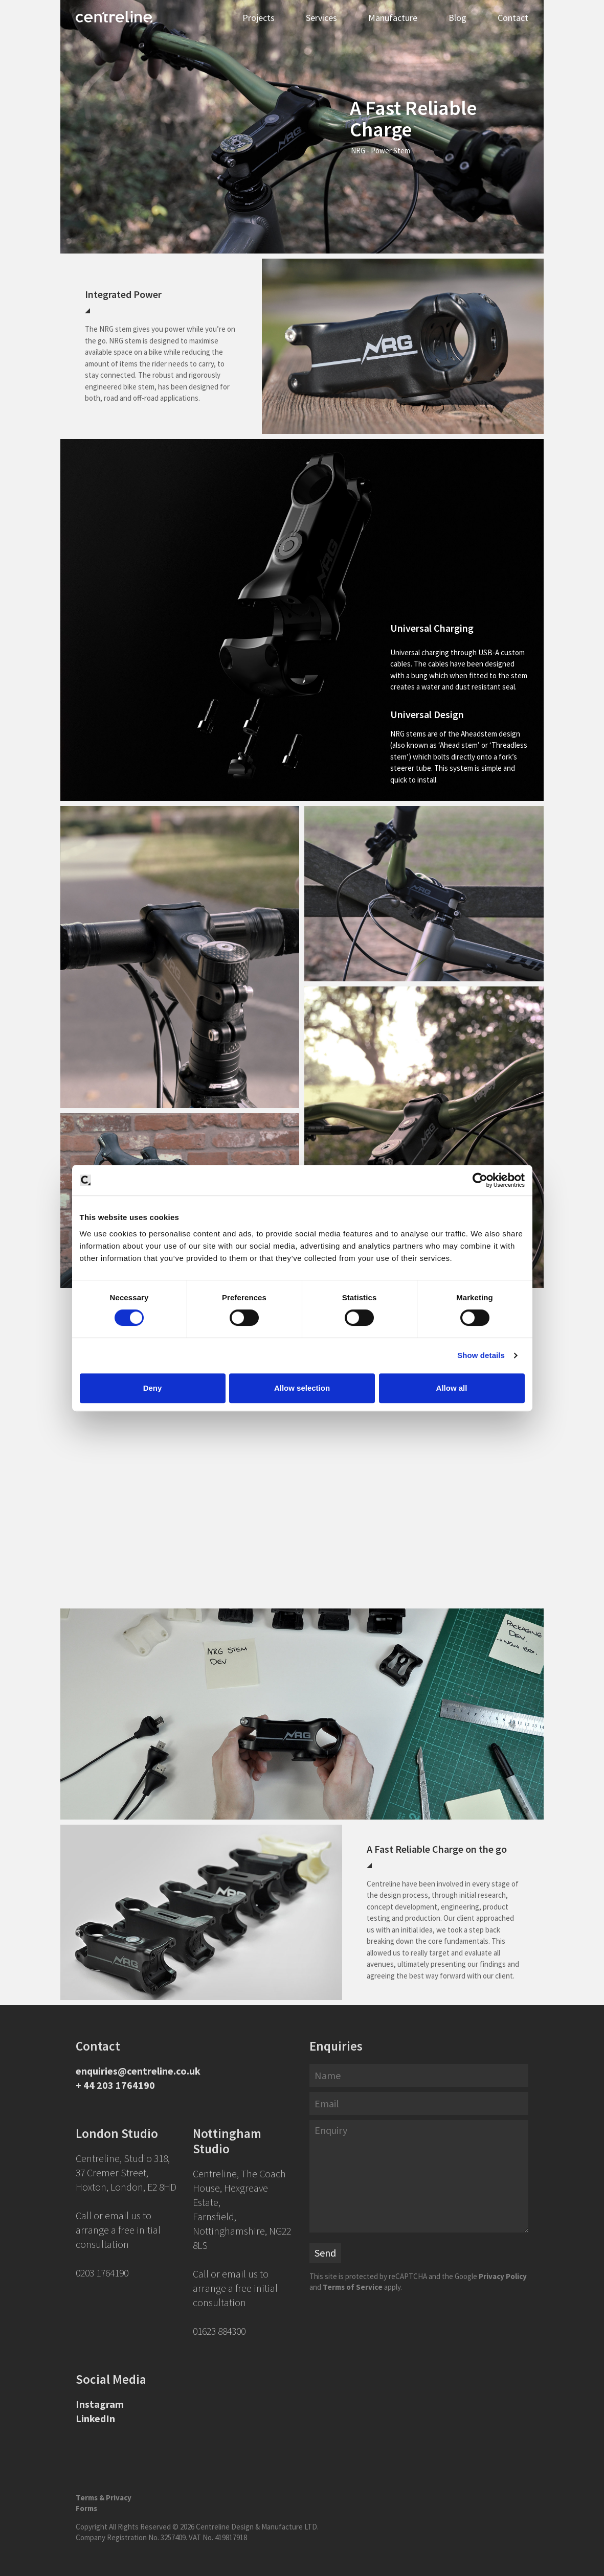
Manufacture (392, 18)
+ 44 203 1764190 (115, 2085)
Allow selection (302, 1388)
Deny (152, 1388)
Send (325, 2252)
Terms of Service (353, 2287)
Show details (481, 1355)
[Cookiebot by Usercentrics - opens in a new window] (480, 1180)
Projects (258, 18)
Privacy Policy (503, 2276)
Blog (457, 18)
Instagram (100, 2404)
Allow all (451, 1388)
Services (321, 18)
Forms (86, 2508)
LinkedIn (95, 2418)
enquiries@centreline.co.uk (138, 2070)
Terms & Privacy (103, 2497)
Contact (513, 18)
